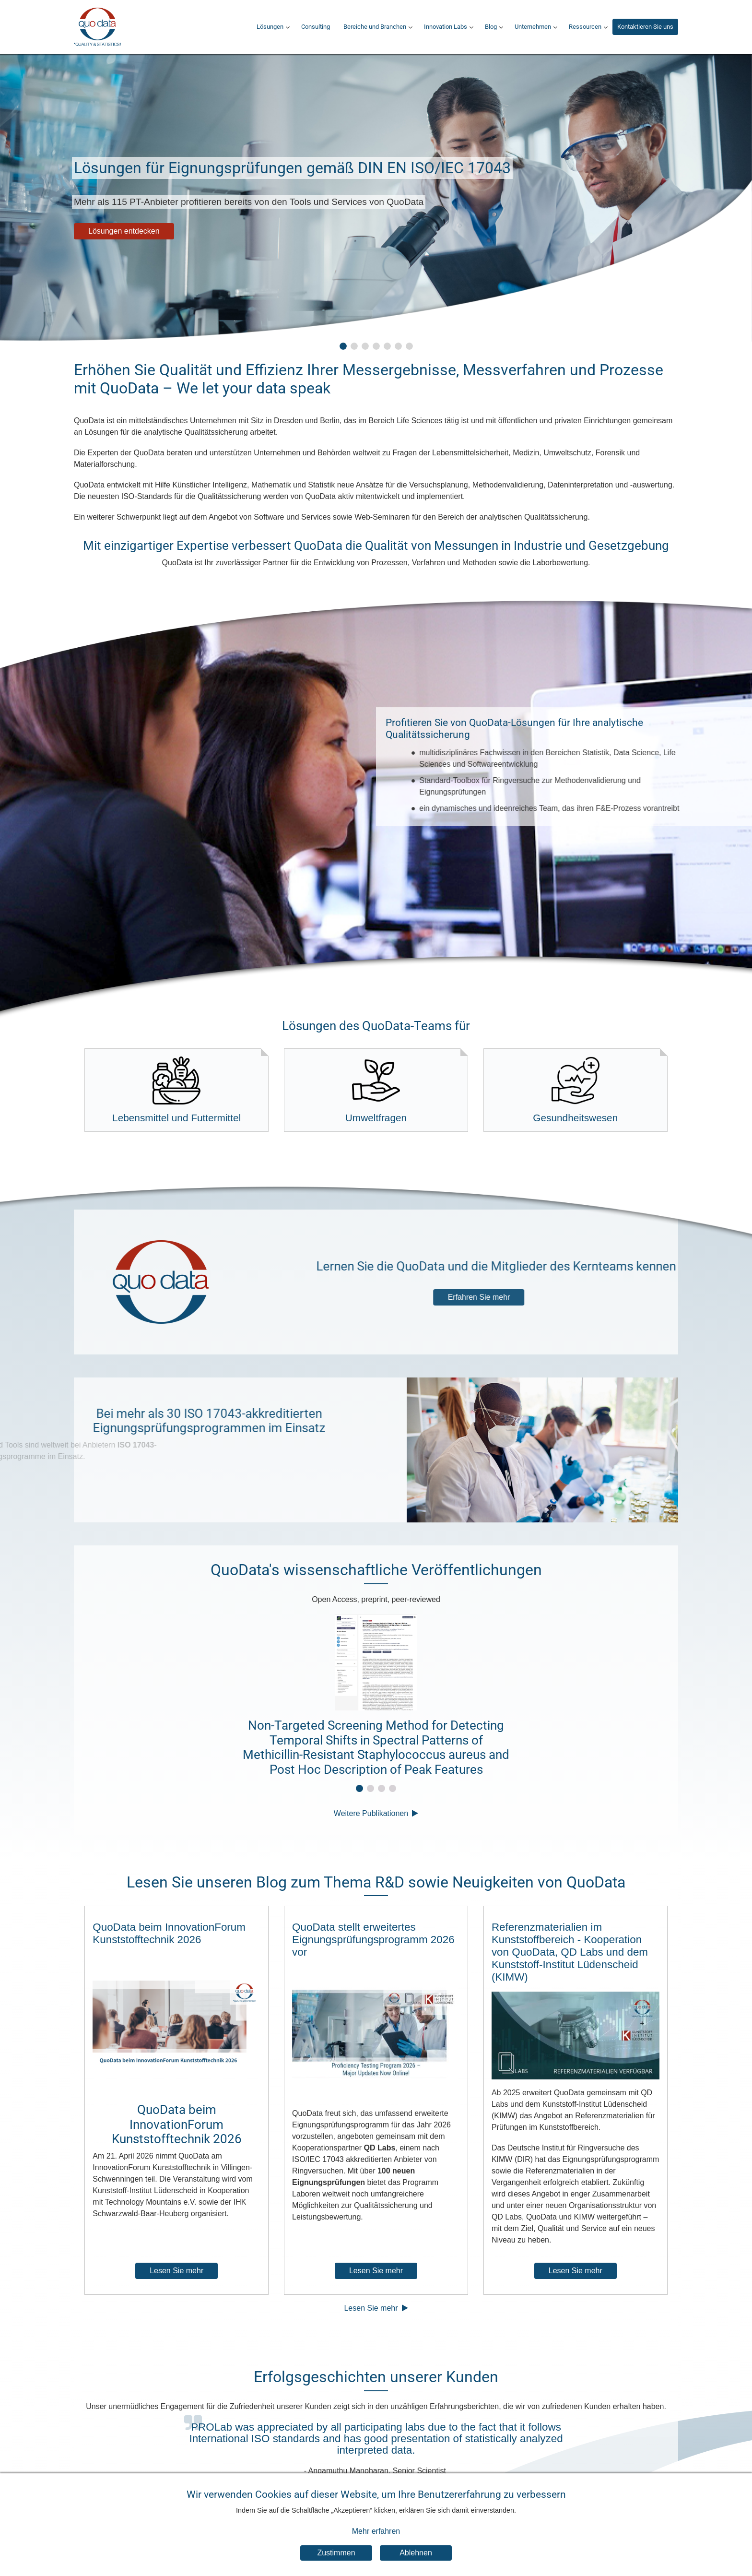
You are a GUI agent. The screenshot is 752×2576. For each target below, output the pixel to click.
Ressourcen (585, 26)
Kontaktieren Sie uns (645, 26)
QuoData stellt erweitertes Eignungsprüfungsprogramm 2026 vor (373, 1939)
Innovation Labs (445, 26)
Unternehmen (533, 26)
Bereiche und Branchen (374, 26)
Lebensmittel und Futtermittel (176, 1090)
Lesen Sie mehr (176, 2271)
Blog (491, 26)
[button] (343, 346)
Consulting (315, 26)
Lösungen (270, 26)
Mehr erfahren (376, 2531)
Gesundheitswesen (575, 1090)
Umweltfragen (376, 1090)
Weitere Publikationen (371, 1813)
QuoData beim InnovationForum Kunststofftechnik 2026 (169, 1933)
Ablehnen (416, 2553)
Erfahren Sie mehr (560, 1297)
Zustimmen (336, 2553)
